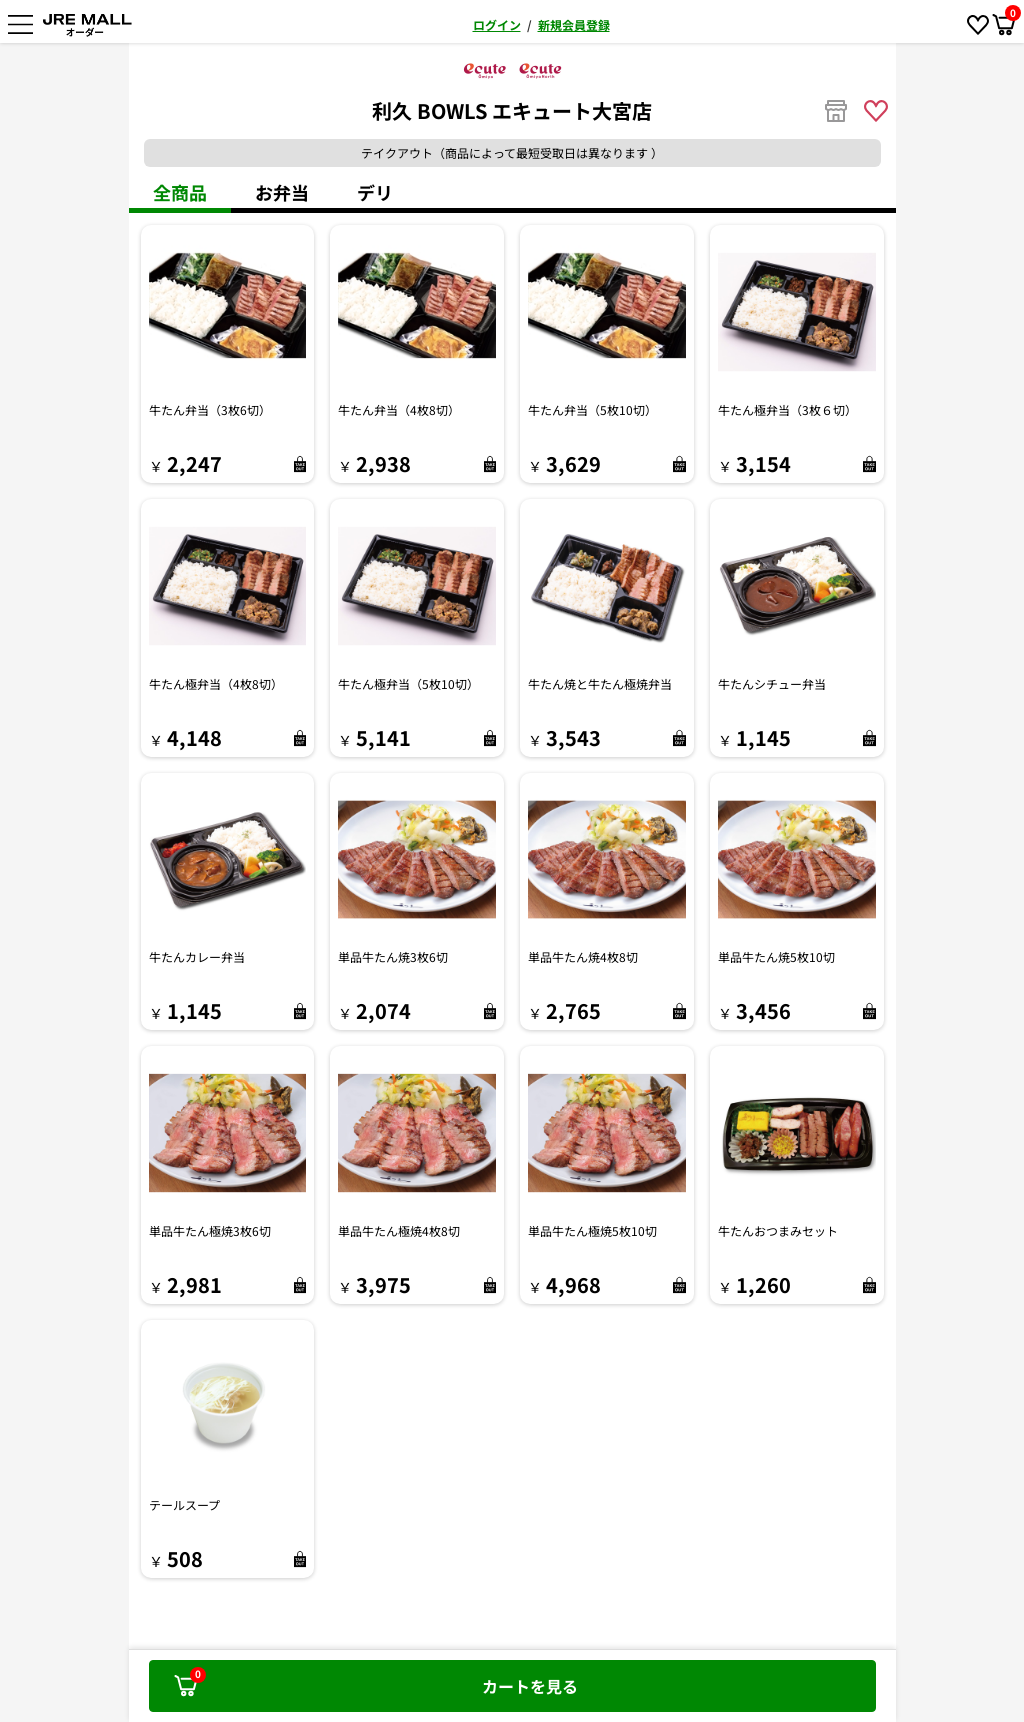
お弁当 (282, 192)
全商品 (180, 192)
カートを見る (376, 1682)
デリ (375, 192)
